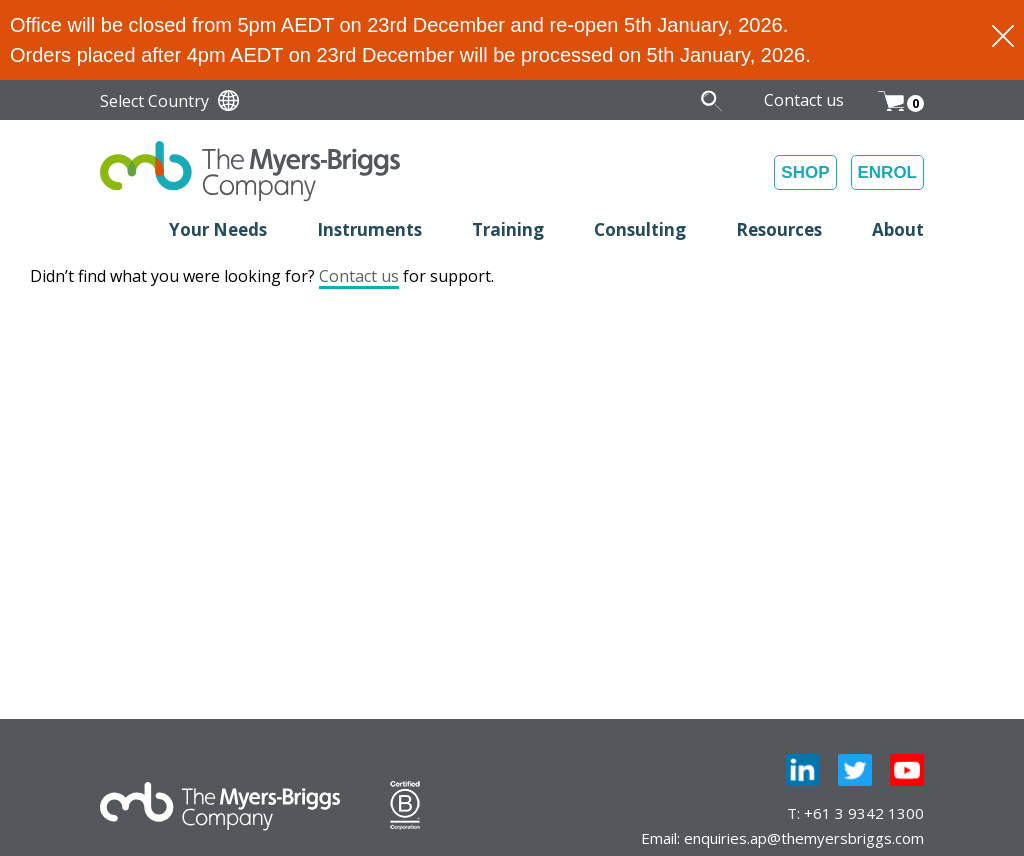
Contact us (359, 276)
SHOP (805, 172)
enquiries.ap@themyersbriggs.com (804, 838)
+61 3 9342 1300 (864, 813)
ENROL (888, 172)
